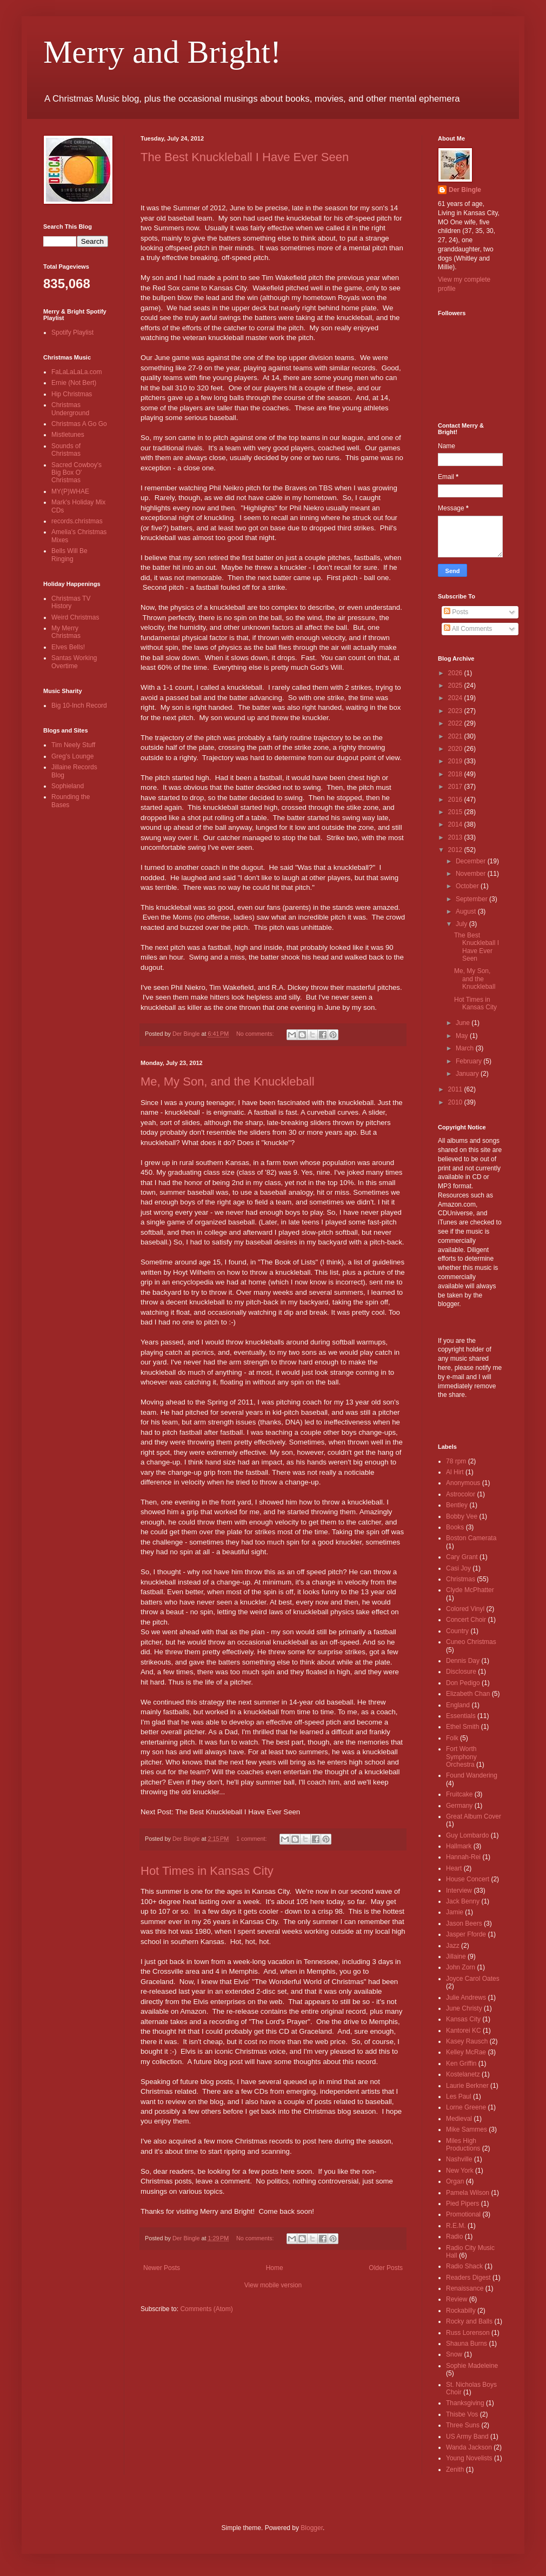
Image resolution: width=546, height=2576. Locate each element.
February (469, 1061)
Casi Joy (458, 1568)
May (463, 1036)
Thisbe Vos (462, 2414)
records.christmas (77, 521)
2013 (456, 837)
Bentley (457, 1505)
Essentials (461, 1716)
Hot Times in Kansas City (207, 1871)
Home (274, 2268)
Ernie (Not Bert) (73, 383)
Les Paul (458, 2096)
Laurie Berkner (467, 2085)
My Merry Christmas (66, 632)
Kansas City (463, 2019)
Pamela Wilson (467, 2192)
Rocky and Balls (469, 2321)
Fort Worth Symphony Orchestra (461, 1756)
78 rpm (456, 1461)
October (468, 886)
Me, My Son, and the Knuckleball (228, 1081)
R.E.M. (456, 2225)
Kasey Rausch (467, 2041)
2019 (456, 761)
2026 (456, 673)
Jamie (454, 1912)
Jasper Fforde (466, 1934)
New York (460, 2170)
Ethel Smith (462, 1726)
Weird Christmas (75, 617)
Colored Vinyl (465, 1609)
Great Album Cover (473, 1816)
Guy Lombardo (467, 1835)
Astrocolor (460, 1494)
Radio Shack (464, 2266)
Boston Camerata (471, 1538)
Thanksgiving (465, 2403)
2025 (456, 685)
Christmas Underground (70, 408)
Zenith (455, 2469)
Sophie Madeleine (472, 2365)
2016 (456, 799)
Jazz (453, 1945)
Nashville (459, 2159)
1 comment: (252, 1838)
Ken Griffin (461, 2063)
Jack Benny (463, 1901)
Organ (455, 2181)
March (466, 1048)
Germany (459, 1805)
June (463, 1023)
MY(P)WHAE (70, 491)
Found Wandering (471, 1775)
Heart (454, 1868)
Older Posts (386, 2268)
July (462, 924)
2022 (456, 723)
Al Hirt (455, 1472)
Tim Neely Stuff (73, 745)
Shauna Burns (466, 2343)
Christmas (460, 1579)
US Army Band (467, 2436)
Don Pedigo (463, 1683)
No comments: (256, 1033)
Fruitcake (459, 1794)
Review (456, 2299)
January (468, 1073)
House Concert (467, 1879)
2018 (456, 774)
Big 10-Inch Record (79, 705)
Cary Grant (462, 1557)
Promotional (463, 2214)
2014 (456, 824)
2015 (456, 812)
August (467, 911)
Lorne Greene (466, 2107)
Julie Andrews (466, 1997)
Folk (452, 1738)
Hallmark (458, 1846)
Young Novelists (469, 2458)
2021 (456, 736)
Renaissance (464, 2288)
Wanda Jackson (469, 2447)
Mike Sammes (466, 2129)
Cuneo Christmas (471, 1642)
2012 (456, 850)
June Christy (464, 2008)
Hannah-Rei (463, 1857)
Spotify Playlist (72, 332)
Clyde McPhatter (470, 1590)
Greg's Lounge (72, 756)
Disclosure (461, 1671)
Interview (459, 1890)
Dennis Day (463, 1661)
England (458, 1705)
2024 (456, 698)
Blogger (312, 2528)
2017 (456, 786)
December (472, 861)
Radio (454, 2236)
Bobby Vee (461, 1516)
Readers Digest (468, 2277)
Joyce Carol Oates (473, 1978)
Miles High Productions (463, 2144)
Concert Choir (466, 1619)
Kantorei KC (463, 2030)
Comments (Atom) (206, 2309)
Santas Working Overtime (74, 661)
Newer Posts (161, 2268)
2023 (456, 711)
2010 (456, 1102)
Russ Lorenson (468, 2333)
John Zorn (460, 1967)
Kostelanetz (463, 2074)
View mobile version (273, 2285)
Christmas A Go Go (79, 424)
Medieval (459, 2118)
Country (457, 1631)
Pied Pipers (462, 2203)
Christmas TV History (70, 602)
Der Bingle (465, 190)
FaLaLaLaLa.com (76, 372)
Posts (456, 612)
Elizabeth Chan (468, 1694)
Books (455, 1527)
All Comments (468, 629)
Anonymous (463, 1483)
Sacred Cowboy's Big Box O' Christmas (76, 472)
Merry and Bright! (162, 52)
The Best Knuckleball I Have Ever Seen (245, 157)
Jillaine (456, 1956)
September (472, 899)
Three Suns (463, 2425)
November (472, 873)
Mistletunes (67, 434)
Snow (454, 2354)
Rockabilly (461, 2310)
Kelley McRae (466, 2052)
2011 (456, 1089)
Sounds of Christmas (66, 449)
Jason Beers (464, 1923)
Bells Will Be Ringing (69, 554)
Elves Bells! (68, 647)
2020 (456, 749)
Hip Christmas (71, 394)
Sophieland (67, 786)
